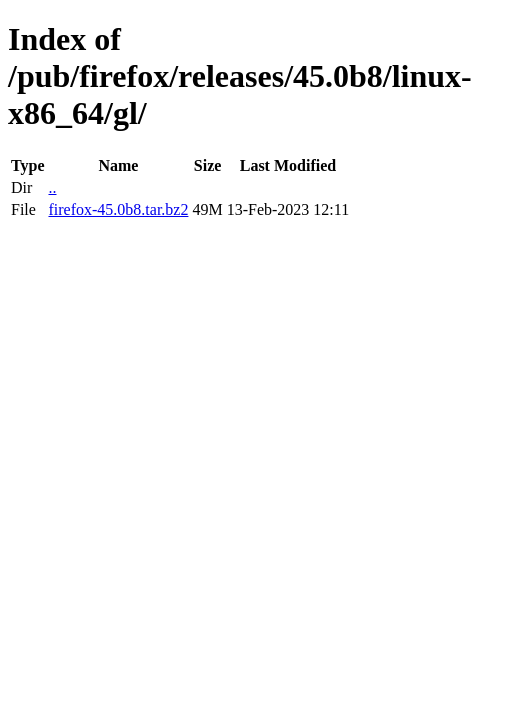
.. (52, 187)
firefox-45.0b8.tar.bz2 (118, 209)
